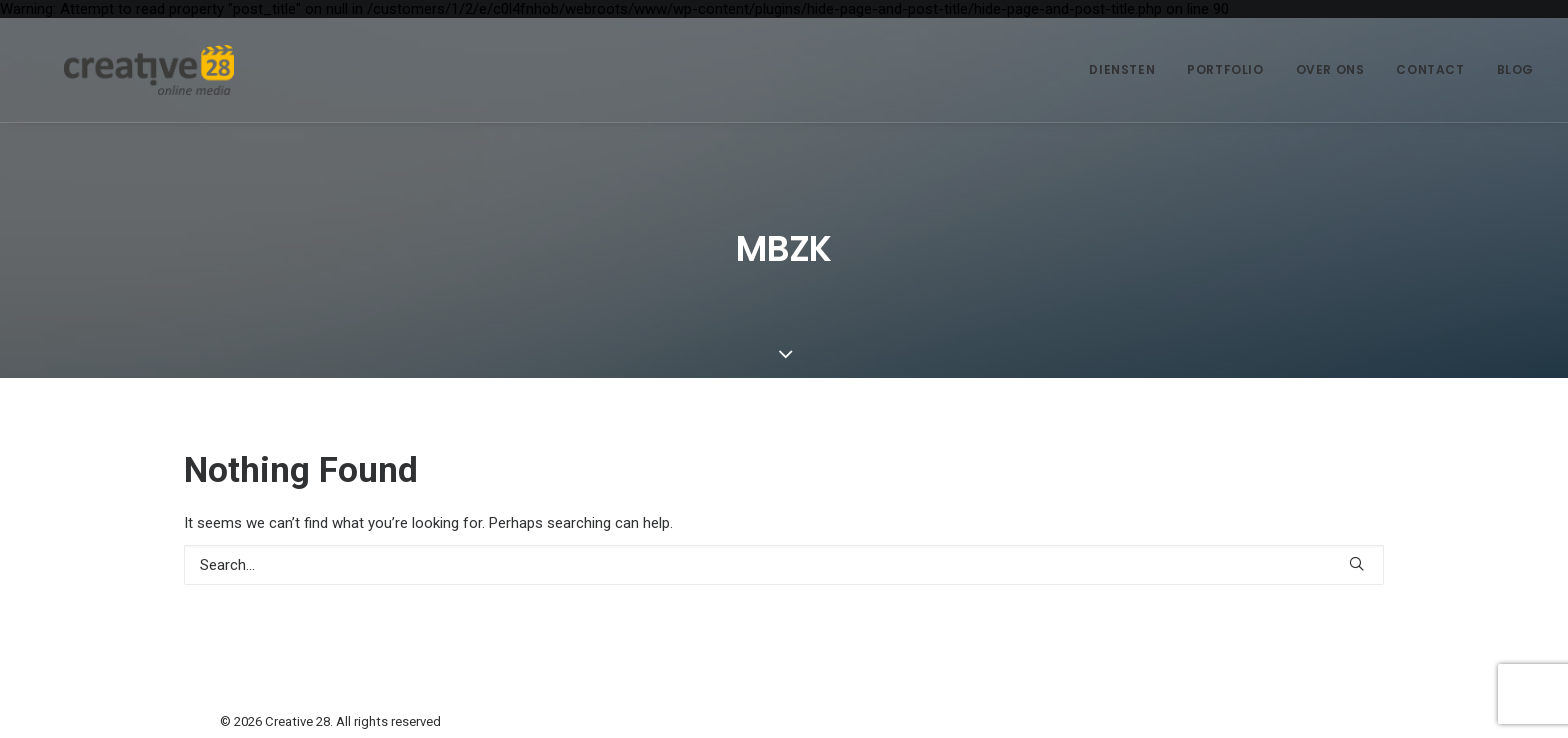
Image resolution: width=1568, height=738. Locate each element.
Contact (1430, 69)
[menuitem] (1129, 70)
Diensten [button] (1122, 69)
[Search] (784, 565)
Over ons (1330, 69)
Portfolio (1225, 69)
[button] (1356, 563)
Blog (1515, 69)
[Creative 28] (119, 70)
